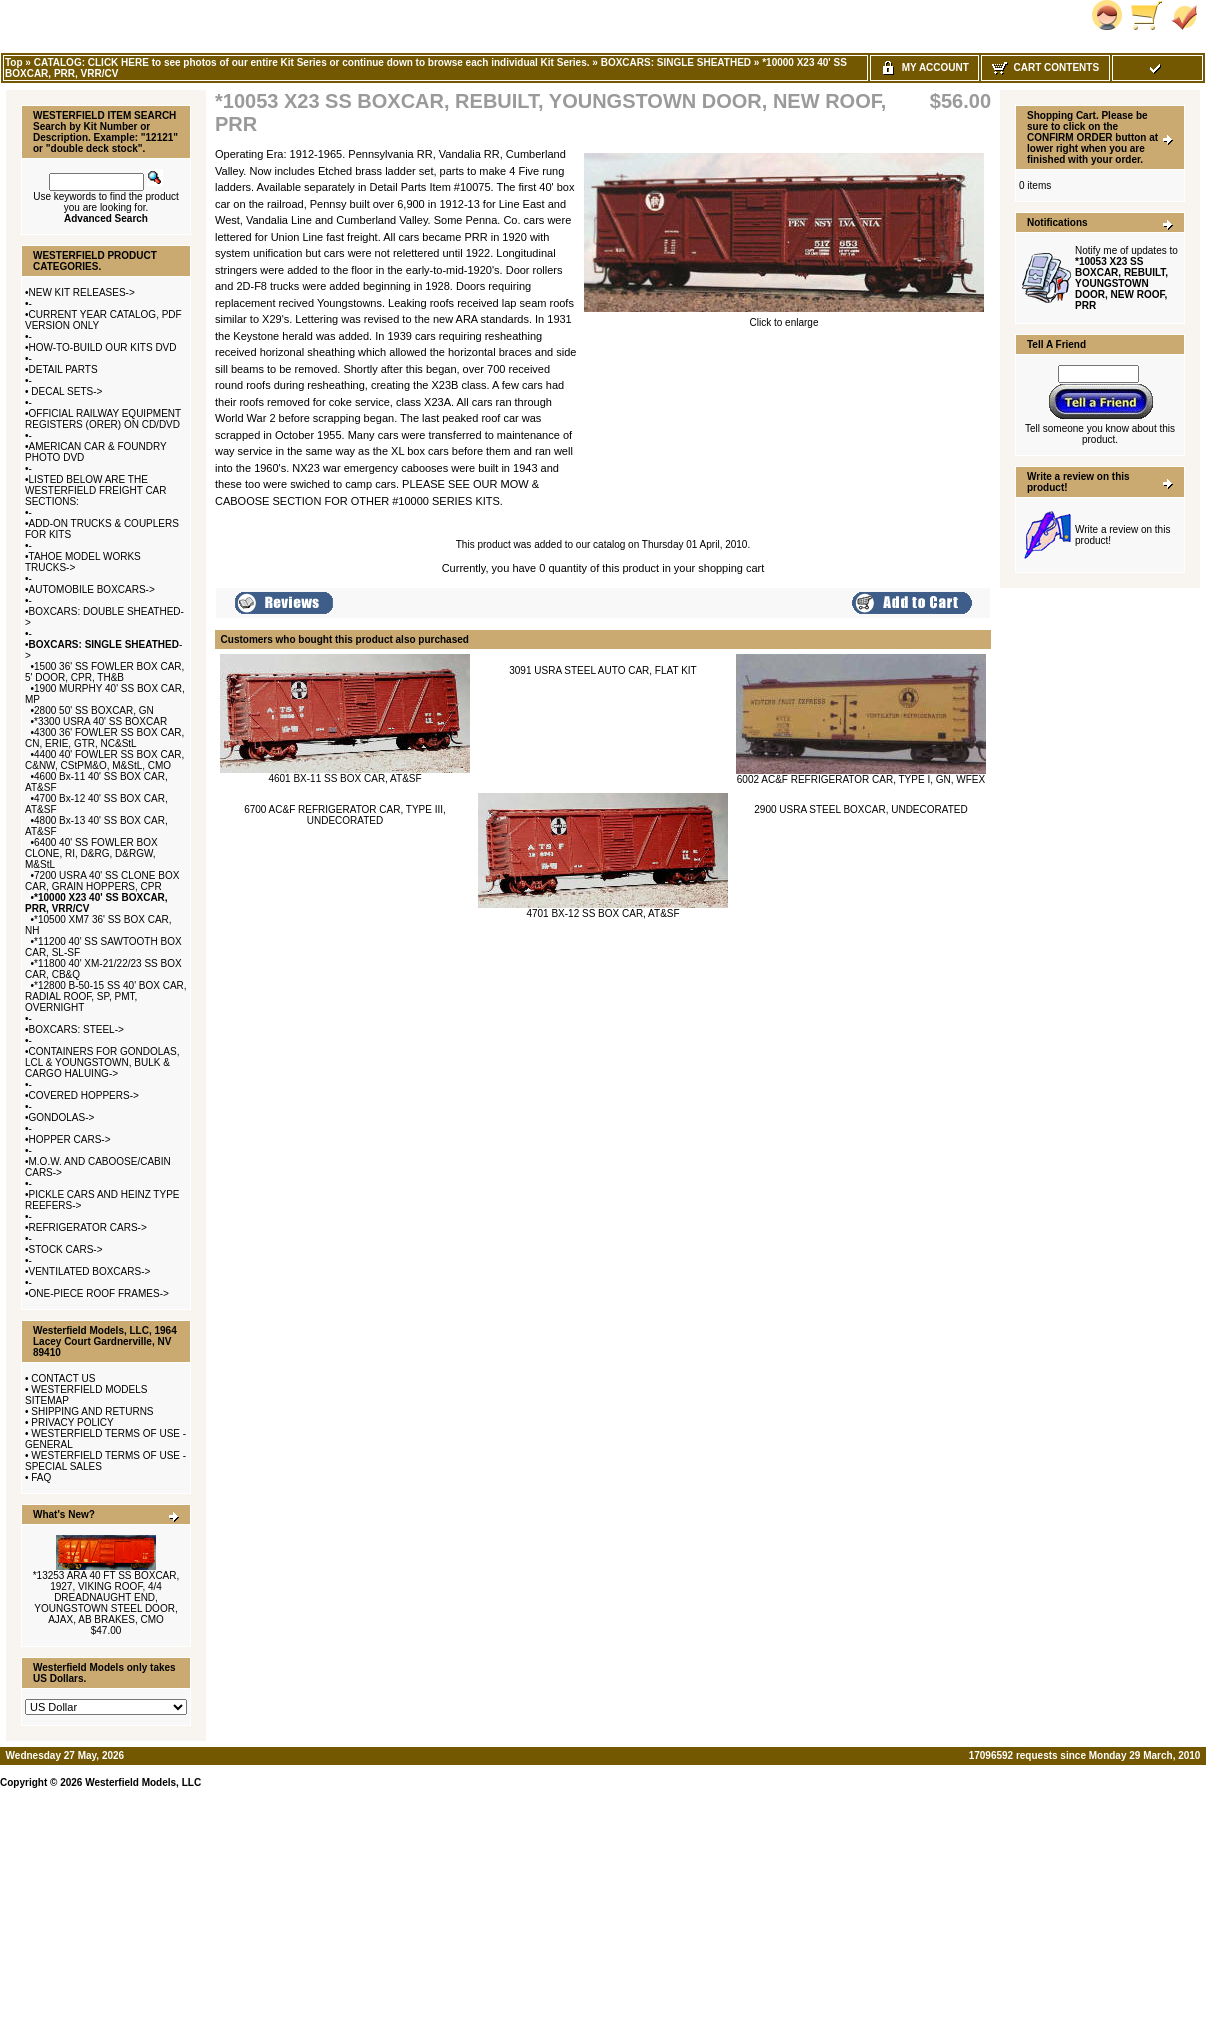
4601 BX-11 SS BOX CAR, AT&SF (344, 778)
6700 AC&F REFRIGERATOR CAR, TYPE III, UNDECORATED (345, 815)
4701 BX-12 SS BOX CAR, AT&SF (602, 913)
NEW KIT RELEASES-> (82, 292)
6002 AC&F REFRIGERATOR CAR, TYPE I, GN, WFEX (861, 779)
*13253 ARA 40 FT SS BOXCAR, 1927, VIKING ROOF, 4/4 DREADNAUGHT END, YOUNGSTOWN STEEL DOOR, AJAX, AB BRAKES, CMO (106, 1597)
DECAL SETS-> (66, 391)
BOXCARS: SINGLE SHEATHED (676, 62)
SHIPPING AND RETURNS (92, 1411)
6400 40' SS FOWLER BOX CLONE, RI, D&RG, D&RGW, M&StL (91, 853)
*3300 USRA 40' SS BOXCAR (100, 721)
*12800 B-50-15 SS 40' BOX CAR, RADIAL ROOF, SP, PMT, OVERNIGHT (106, 996)
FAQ (41, 1477)
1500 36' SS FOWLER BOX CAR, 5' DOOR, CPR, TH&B (104, 672)
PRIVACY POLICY (72, 1422)
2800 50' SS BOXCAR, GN (94, 710)
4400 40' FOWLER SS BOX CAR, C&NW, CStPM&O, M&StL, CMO (104, 760)
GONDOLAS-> (62, 1117)
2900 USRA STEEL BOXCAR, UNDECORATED (860, 809)
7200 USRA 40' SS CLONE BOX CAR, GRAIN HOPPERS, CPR (102, 881)
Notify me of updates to (1126, 278)
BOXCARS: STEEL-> (76, 1029)
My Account (924, 67)
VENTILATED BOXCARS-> (90, 1271)
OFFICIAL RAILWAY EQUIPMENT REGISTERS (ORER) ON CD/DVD (103, 419)
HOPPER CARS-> (70, 1139)
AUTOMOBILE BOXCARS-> (92, 589)
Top (14, 62)
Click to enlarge (784, 318)
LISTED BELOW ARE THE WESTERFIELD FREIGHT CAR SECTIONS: (96, 490)
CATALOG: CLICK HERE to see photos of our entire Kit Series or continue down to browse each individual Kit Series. (312, 62)
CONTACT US (63, 1378)
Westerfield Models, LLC (143, 1782)
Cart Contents (1045, 67)
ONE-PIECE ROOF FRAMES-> (99, 1293)
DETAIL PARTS (63, 369)
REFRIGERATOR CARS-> (88, 1227)
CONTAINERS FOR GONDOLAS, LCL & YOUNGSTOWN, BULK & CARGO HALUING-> (102, 1062)
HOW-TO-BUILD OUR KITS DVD (103, 347)
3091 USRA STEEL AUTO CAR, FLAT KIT (602, 670)
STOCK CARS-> (66, 1249)
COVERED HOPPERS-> (84, 1095)
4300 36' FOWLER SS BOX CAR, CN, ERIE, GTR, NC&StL (104, 738)
